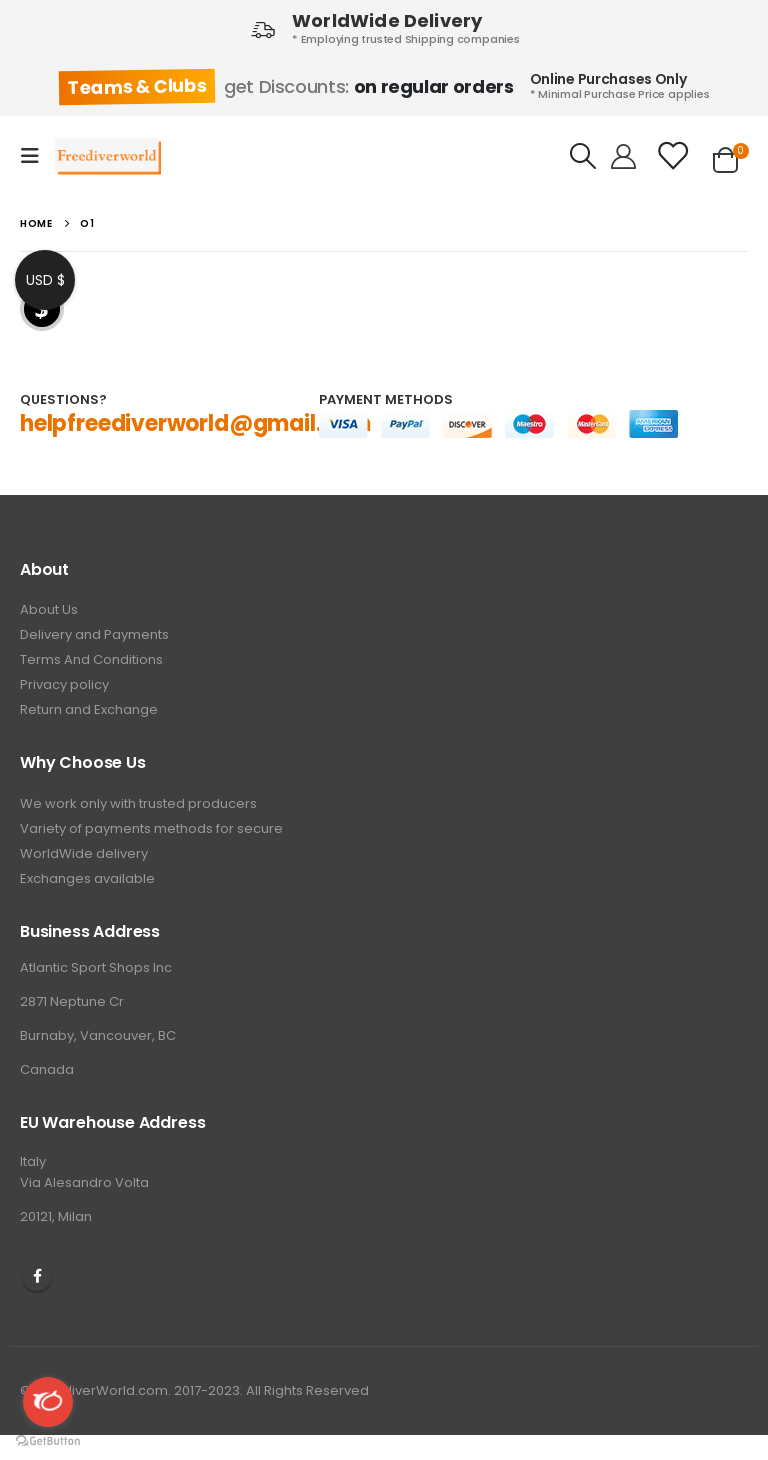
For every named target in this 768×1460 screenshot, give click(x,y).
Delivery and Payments (94, 634)
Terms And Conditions (91, 659)
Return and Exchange (89, 709)
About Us (49, 609)
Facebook (37, 1276)
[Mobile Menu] (36, 156)
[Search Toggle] (583, 156)
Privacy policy (64, 684)
